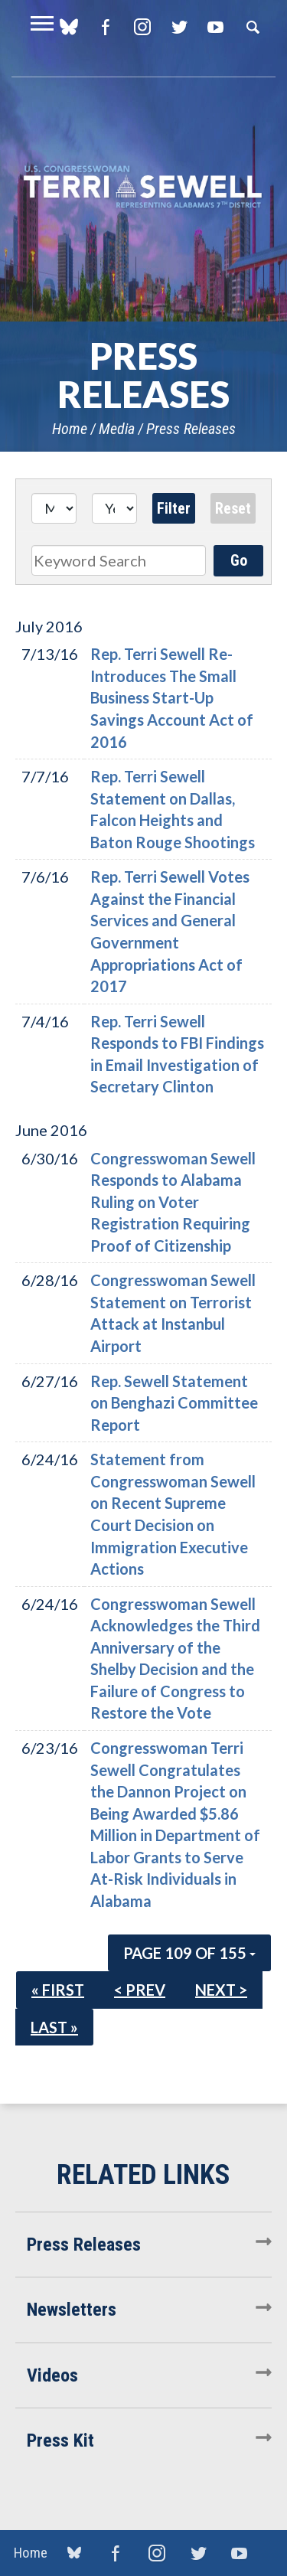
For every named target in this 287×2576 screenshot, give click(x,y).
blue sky (74, 2552)
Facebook (105, 27)
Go (238, 560)
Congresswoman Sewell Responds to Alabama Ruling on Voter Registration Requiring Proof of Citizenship (173, 1202)
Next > (221, 1989)
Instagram (142, 27)
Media (117, 429)
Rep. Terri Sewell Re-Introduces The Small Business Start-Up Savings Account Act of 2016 (171, 697)
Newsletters (71, 2309)
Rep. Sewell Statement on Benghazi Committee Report (174, 1403)
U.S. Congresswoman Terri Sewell (143, 187)
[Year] (114, 508)
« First (57, 1989)
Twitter (179, 27)
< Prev (139, 1989)
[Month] (54, 508)
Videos (52, 2375)
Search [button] (252, 27)
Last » (54, 2027)
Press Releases (191, 429)
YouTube (215, 27)
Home (69, 429)
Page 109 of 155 (189, 1953)
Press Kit (60, 2440)
